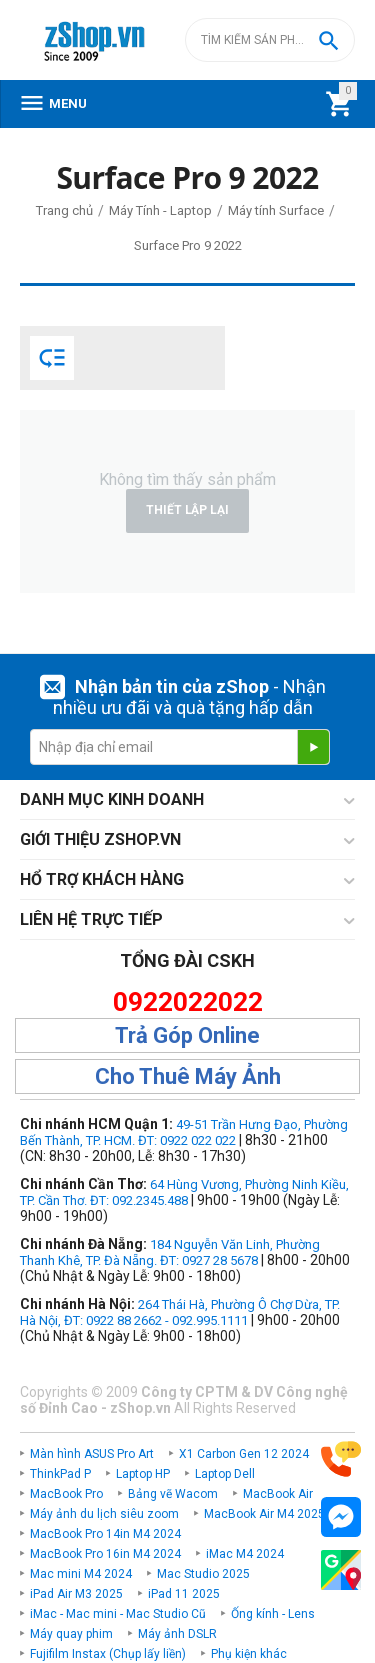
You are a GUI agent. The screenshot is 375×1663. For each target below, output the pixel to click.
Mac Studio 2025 (203, 1574)
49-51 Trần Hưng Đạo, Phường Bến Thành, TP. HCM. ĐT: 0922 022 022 (184, 1132)
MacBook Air (278, 1494)
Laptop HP (143, 1474)
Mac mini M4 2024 (81, 1574)
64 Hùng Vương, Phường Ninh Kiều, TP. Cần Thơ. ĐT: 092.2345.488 (184, 1192)
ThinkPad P (60, 1474)
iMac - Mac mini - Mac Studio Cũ (118, 1614)
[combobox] (270, 40)
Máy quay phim (71, 1634)
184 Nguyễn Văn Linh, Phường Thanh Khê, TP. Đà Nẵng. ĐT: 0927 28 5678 (170, 1252)
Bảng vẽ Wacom (173, 1494)
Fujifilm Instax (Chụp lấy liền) (108, 1654)
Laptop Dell (225, 1474)
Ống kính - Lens (273, 1614)
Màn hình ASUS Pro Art (92, 1454)
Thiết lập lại (187, 510)
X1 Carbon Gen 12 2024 (244, 1454)
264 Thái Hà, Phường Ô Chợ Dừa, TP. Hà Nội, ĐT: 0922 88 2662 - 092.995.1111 (180, 1312)
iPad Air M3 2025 (76, 1594)
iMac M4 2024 (245, 1554)
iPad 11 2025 (184, 1594)
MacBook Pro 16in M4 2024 (105, 1554)
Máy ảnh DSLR (177, 1634)
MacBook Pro (66, 1494)
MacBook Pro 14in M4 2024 (105, 1534)
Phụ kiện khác (249, 1654)
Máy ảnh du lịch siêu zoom (104, 1514)
